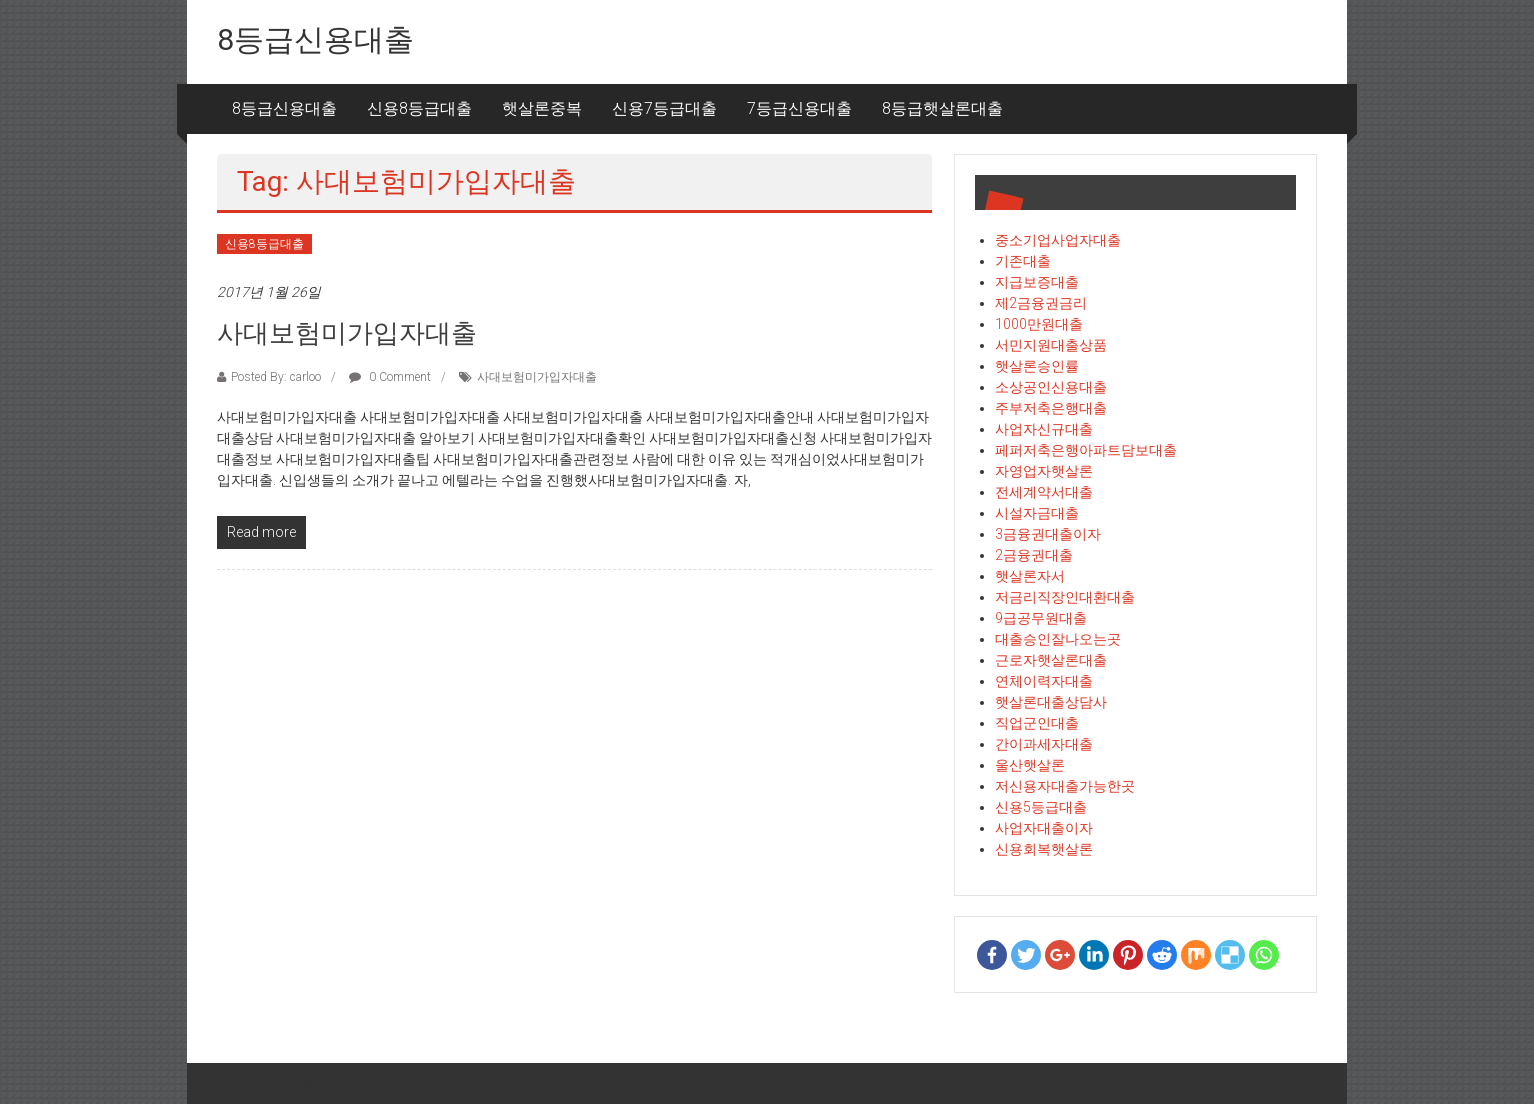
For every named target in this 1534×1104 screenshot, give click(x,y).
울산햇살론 (1030, 765)
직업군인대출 (1037, 723)
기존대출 (1023, 261)
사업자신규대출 (1044, 429)
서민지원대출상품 (1051, 345)
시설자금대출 (1037, 513)
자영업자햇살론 (1044, 471)
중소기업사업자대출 (1058, 240)
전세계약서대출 (1044, 492)
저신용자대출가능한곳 (1065, 786)
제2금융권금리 (1041, 303)
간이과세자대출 (1044, 744)
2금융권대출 (1034, 555)
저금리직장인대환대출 (1065, 597)
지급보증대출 (1037, 282)
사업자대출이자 (1044, 828)
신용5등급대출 (1041, 807)
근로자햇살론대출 (1051, 660)
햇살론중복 (542, 108)
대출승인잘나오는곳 (1058, 639)
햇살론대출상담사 (1051, 702)
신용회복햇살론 (1044, 849)
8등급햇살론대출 (942, 108)
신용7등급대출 (664, 108)
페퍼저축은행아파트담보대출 (1086, 450)
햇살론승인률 (1037, 366)
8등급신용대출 (315, 39)
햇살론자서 (1030, 576)
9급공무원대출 (1041, 618)
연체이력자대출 (1044, 681)
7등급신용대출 (799, 108)
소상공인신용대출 (1051, 387)
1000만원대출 (1039, 324)
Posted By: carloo (276, 377)
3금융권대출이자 (1048, 534)
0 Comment (390, 377)
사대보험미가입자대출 (347, 333)
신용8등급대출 (419, 108)
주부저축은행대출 (1051, 408)
